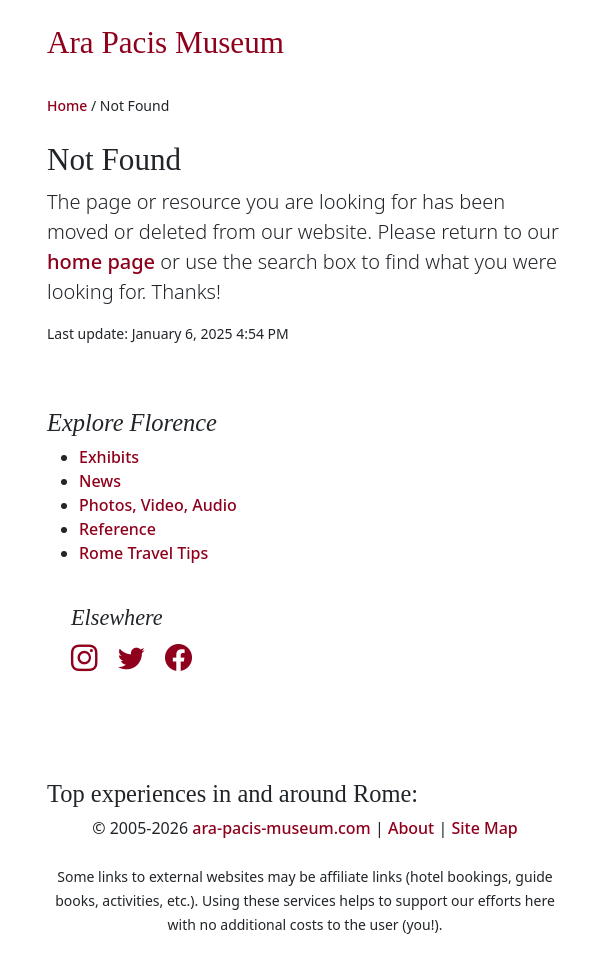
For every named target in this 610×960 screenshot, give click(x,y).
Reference (117, 529)
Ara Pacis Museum (165, 42)
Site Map (484, 828)
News (100, 481)
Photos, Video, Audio (158, 505)
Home (67, 105)
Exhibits (109, 457)
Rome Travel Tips (143, 553)
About (411, 828)
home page (101, 261)
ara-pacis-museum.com (281, 828)
